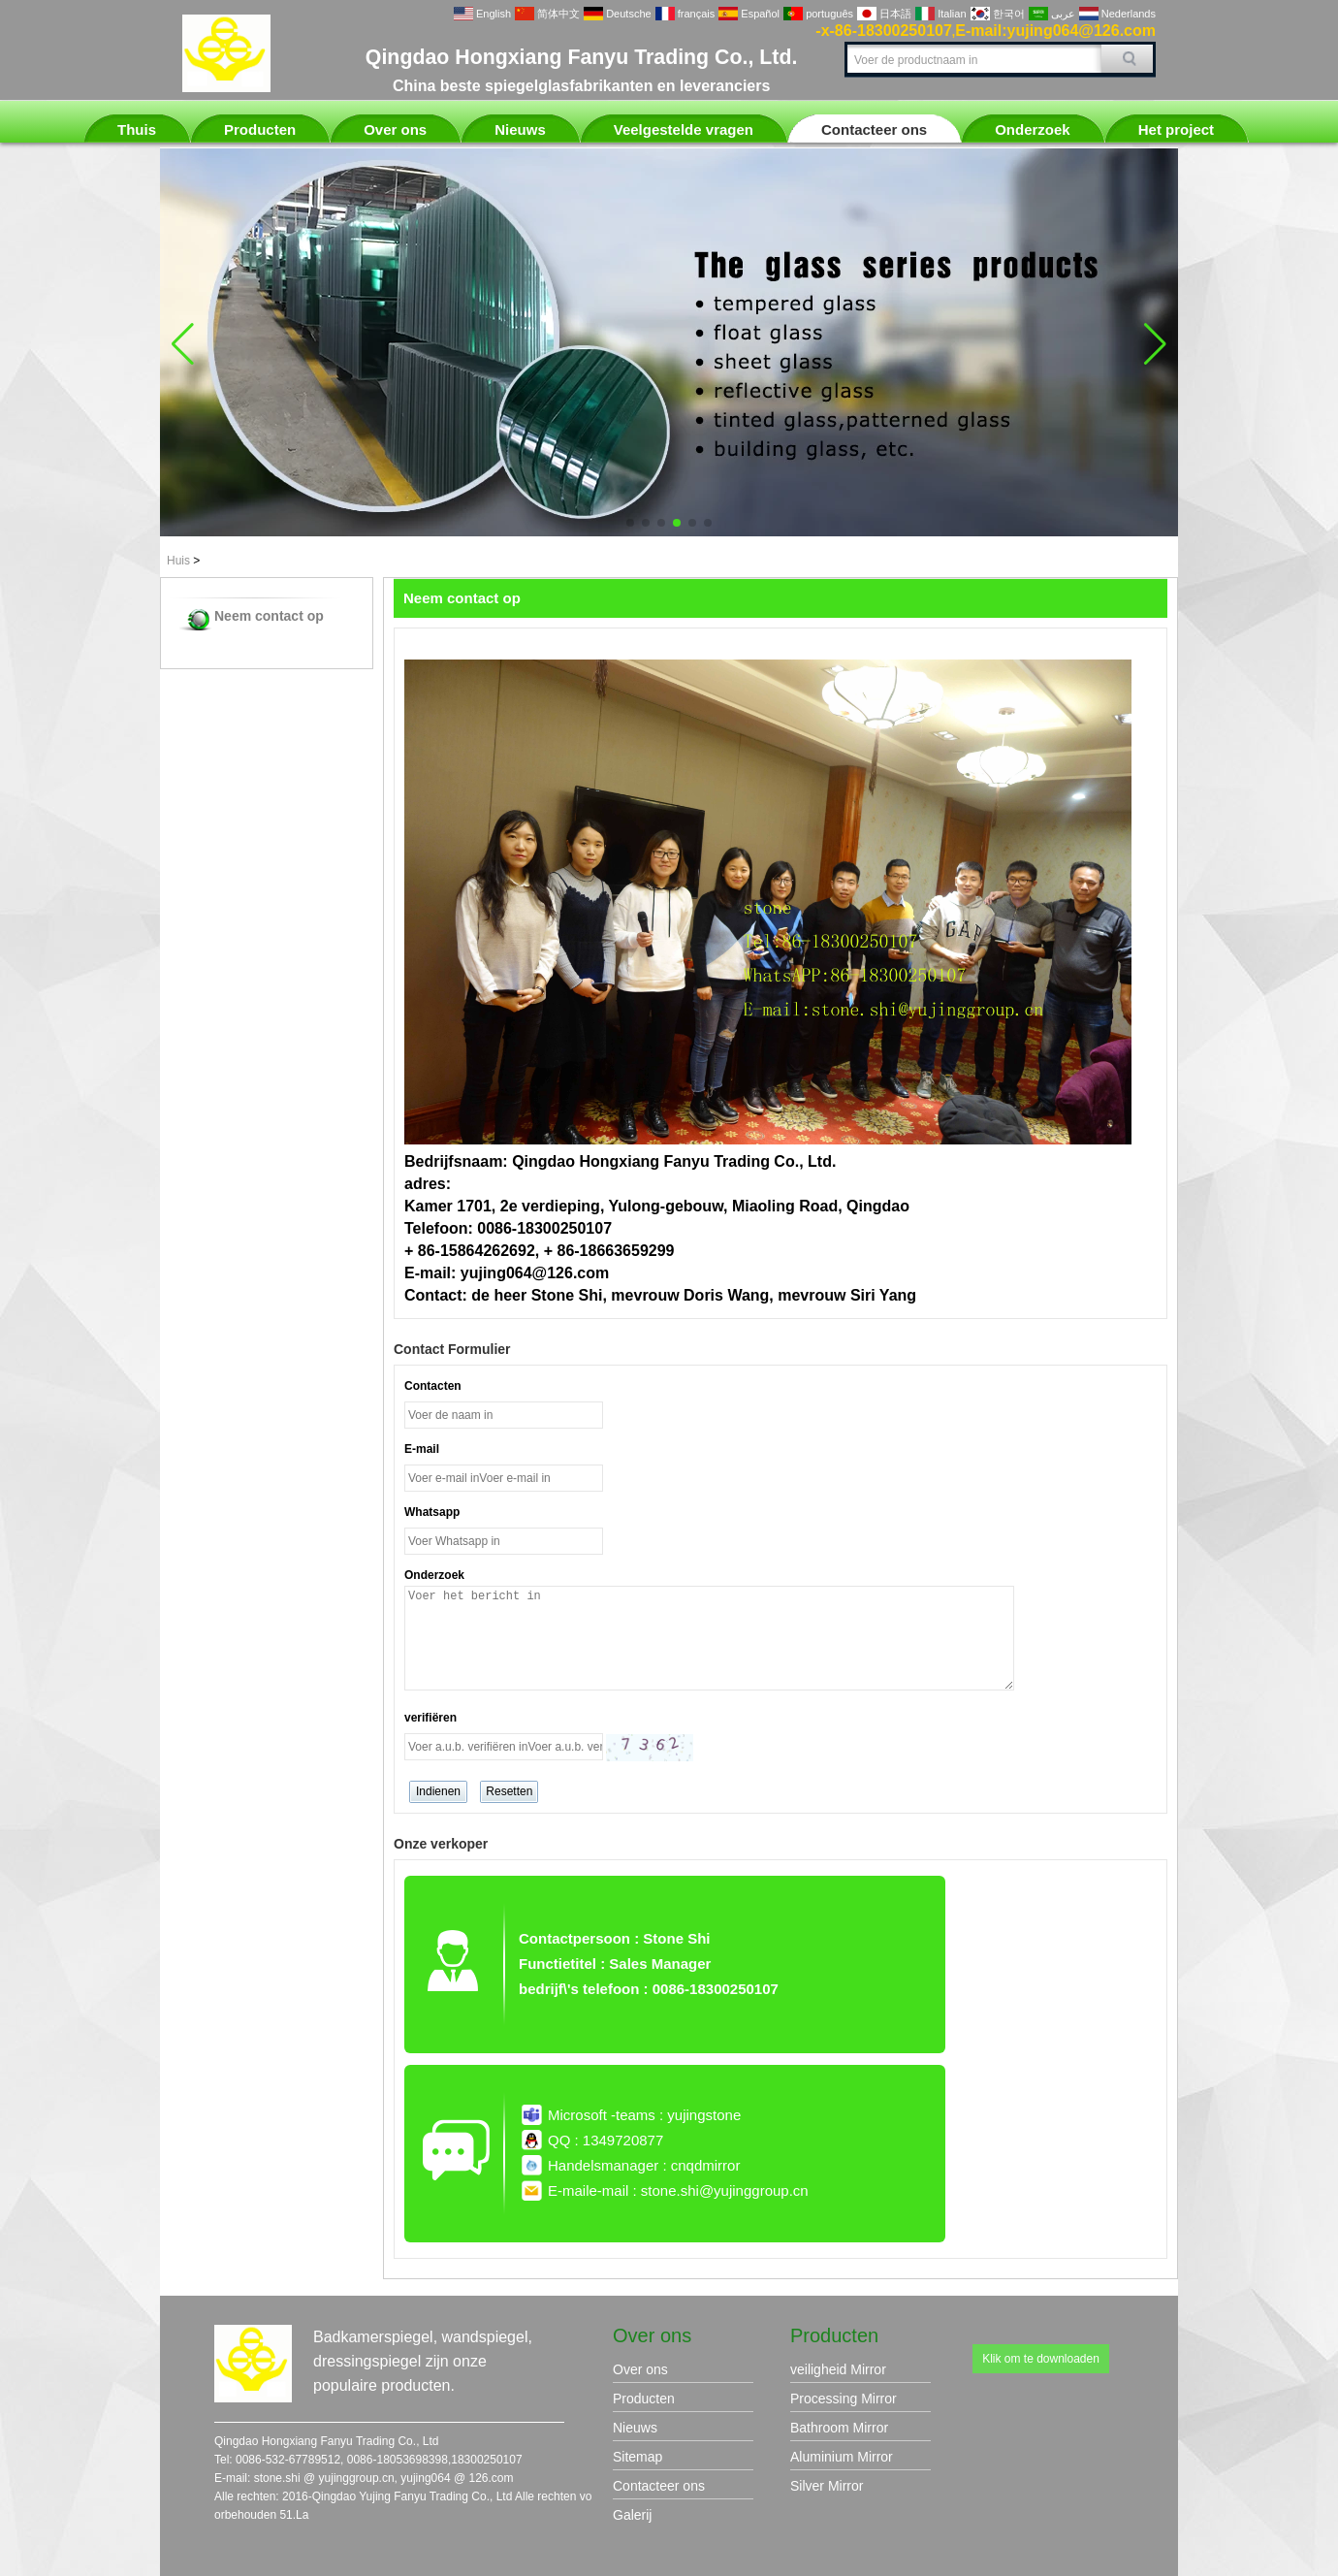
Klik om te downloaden (1040, 2359)
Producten (260, 129)
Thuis (136, 129)
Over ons (395, 129)
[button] (630, 523)
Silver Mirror (826, 2486)
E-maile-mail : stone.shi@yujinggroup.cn (678, 2190)
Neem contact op (269, 616)
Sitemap (637, 2456)
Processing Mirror (843, 2398)
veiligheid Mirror (838, 2369)
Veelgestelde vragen (683, 129)
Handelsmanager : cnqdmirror (644, 2165)
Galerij (632, 2515)
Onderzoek (1032, 129)
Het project (1176, 129)
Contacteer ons (874, 129)
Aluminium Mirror (841, 2456)
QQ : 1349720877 (605, 2140)
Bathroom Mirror (839, 2427)
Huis (178, 560)
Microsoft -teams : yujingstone (644, 2115)
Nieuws (520, 129)
